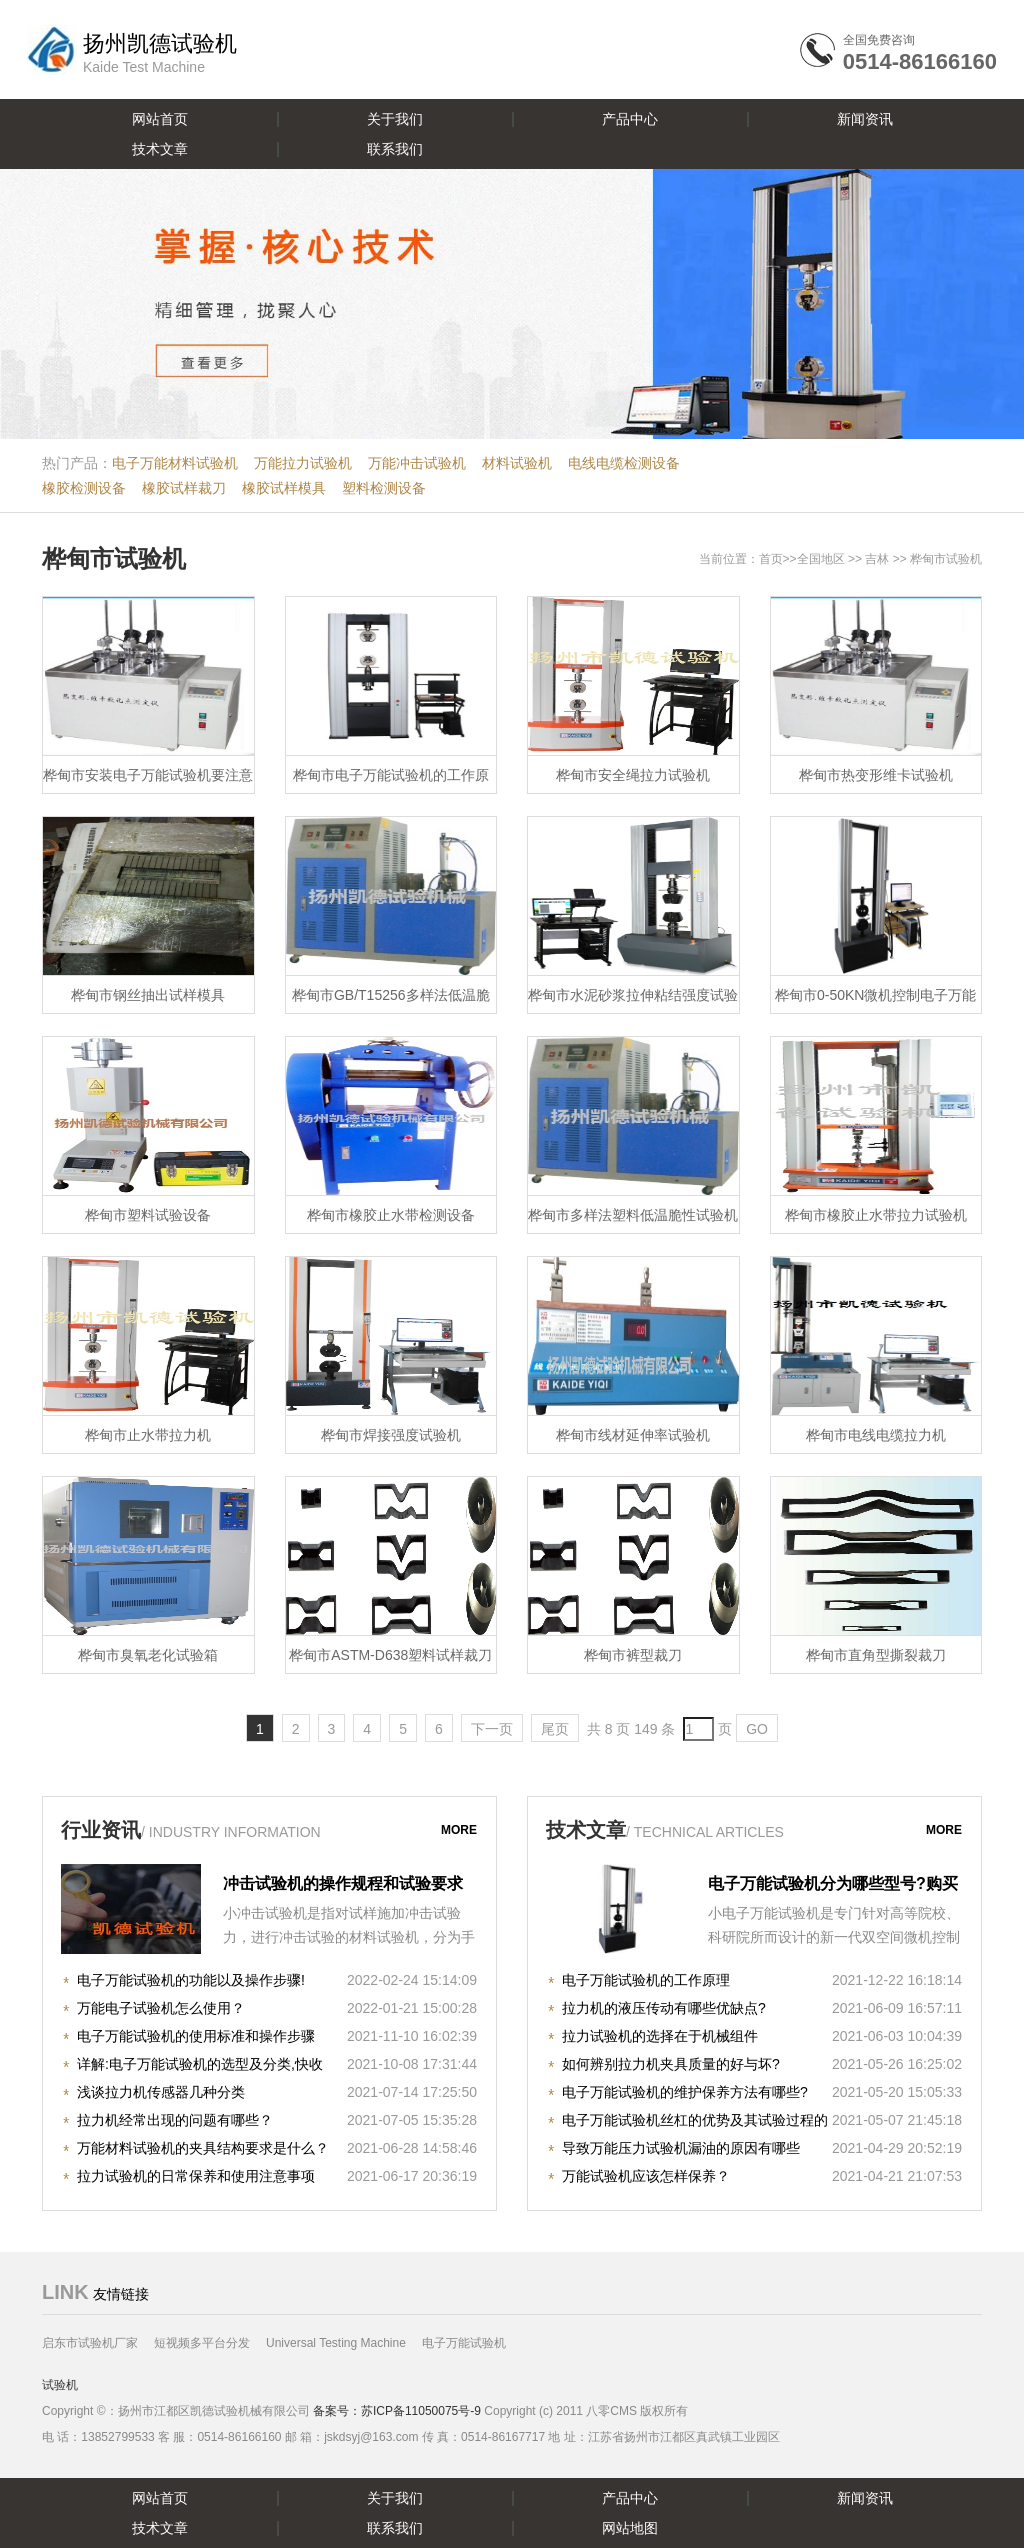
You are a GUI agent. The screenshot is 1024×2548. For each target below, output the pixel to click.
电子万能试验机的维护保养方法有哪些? (685, 2092)
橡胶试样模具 (284, 488)
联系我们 (395, 149)
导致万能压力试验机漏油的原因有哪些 (681, 2148)
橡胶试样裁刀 (184, 488)
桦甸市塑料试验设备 (148, 1215)
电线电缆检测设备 (624, 463)
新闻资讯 (865, 119)
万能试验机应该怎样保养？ (646, 2176)
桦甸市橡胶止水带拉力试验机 (876, 1215)
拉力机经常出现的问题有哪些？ (175, 2120)
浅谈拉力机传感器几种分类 (161, 2092)
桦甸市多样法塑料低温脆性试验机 (633, 1215)
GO (757, 1729)
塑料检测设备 (384, 488)
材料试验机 (517, 463)
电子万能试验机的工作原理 (646, 1980)
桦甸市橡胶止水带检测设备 (391, 1215)
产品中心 (630, 119)
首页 (771, 559)
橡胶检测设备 (84, 488)
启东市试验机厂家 (90, 2343)
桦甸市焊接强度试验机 (391, 1435)
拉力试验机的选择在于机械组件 (660, 2036)
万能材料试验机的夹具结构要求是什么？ (203, 2148)
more (459, 1830)
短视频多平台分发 (202, 2343)
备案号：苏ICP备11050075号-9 (397, 2411)
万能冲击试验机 (417, 463)
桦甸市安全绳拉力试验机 (633, 775)
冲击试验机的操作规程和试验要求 (343, 1883)
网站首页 (160, 119)
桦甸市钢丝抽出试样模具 (148, 995)
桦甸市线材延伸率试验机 (633, 1435)
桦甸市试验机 (114, 558)
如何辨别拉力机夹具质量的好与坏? (671, 2064)
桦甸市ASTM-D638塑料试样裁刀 (390, 1655)
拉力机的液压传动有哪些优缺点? (664, 2008)
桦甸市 (928, 559)
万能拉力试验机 (303, 463)
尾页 (555, 1729)
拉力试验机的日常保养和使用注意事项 (196, 2176)
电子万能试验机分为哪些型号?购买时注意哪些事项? (833, 1886)
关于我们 (395, 119)
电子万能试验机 (464, 2343)
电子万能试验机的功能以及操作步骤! (191, 1980)
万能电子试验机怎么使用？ (161, 2008)
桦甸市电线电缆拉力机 (876, 1435)
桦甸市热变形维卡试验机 (876, 775)
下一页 (492, 1729)
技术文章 (160, 149)
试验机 (60, 2385)
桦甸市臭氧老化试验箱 (148, 1655)
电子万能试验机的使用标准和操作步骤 (196, 2036)
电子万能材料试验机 (175, 463)
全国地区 (821, 559)
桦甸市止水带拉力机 (148, 1435)
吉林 (877, 559)
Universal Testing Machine (336, 2343)
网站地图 (630, 2528)
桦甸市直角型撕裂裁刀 (876, 1655)
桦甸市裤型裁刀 (633, 1655)
